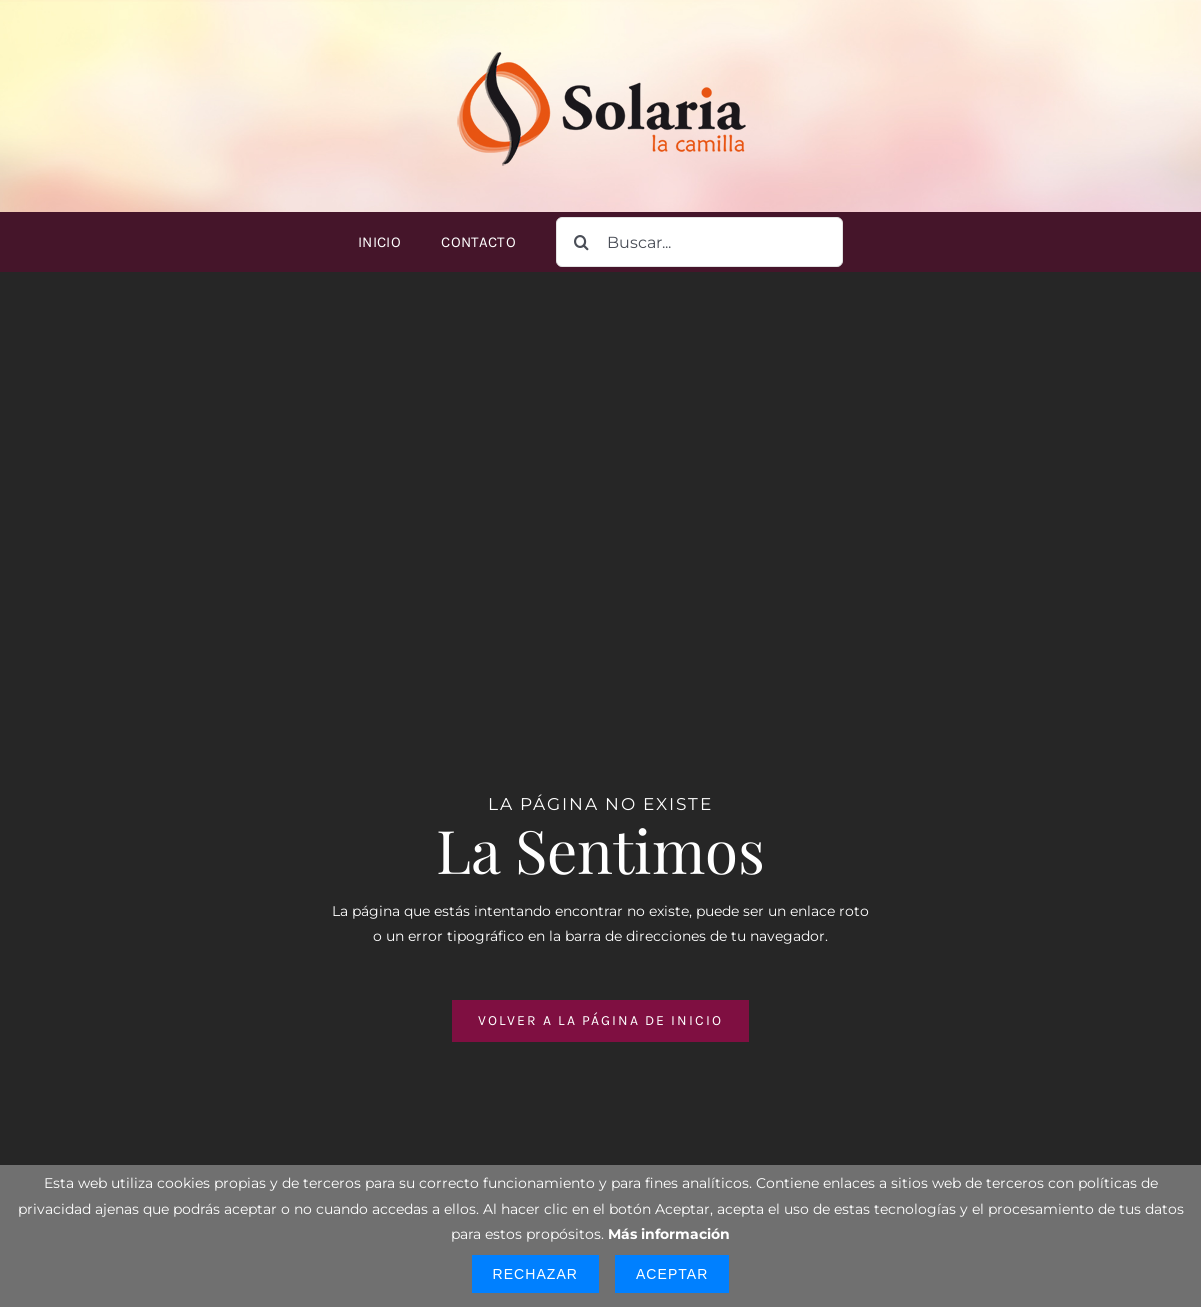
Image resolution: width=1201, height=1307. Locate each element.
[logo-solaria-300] (601, 47)
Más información (669, 1234)
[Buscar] (581, 242)
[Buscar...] (699, 242)
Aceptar (672, 1274)
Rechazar (535, 1274)
